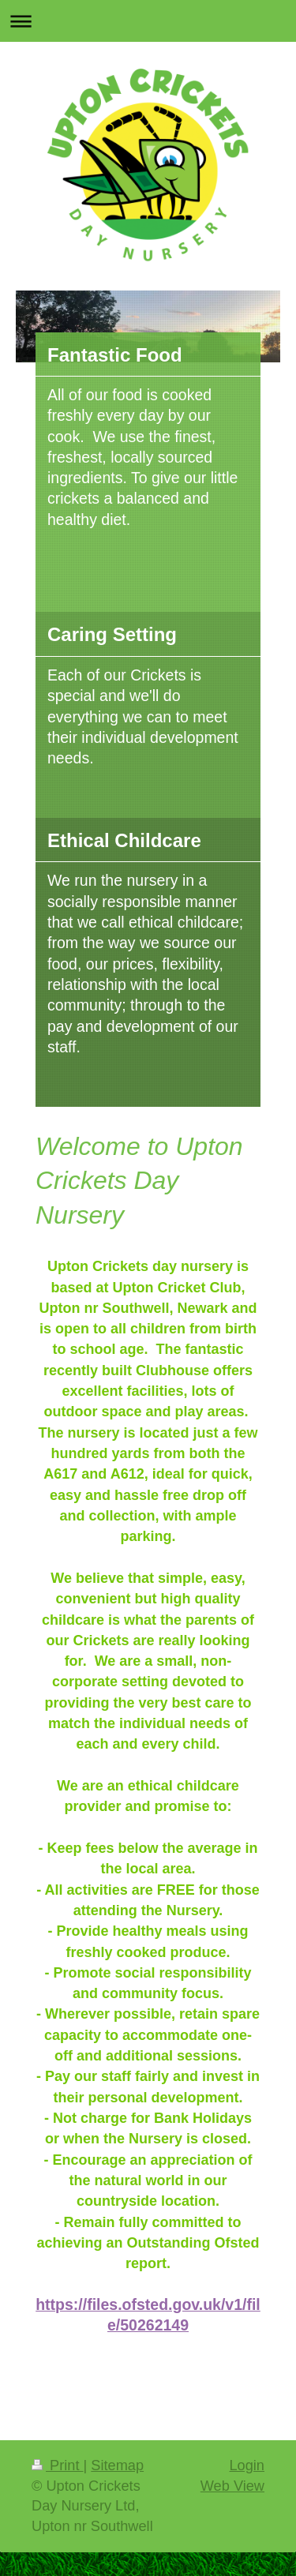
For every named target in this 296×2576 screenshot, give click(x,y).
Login (246, 2465)
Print (58, 2465)
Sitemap (117, 2465)
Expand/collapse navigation (148, 21)
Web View (232, 2486)
